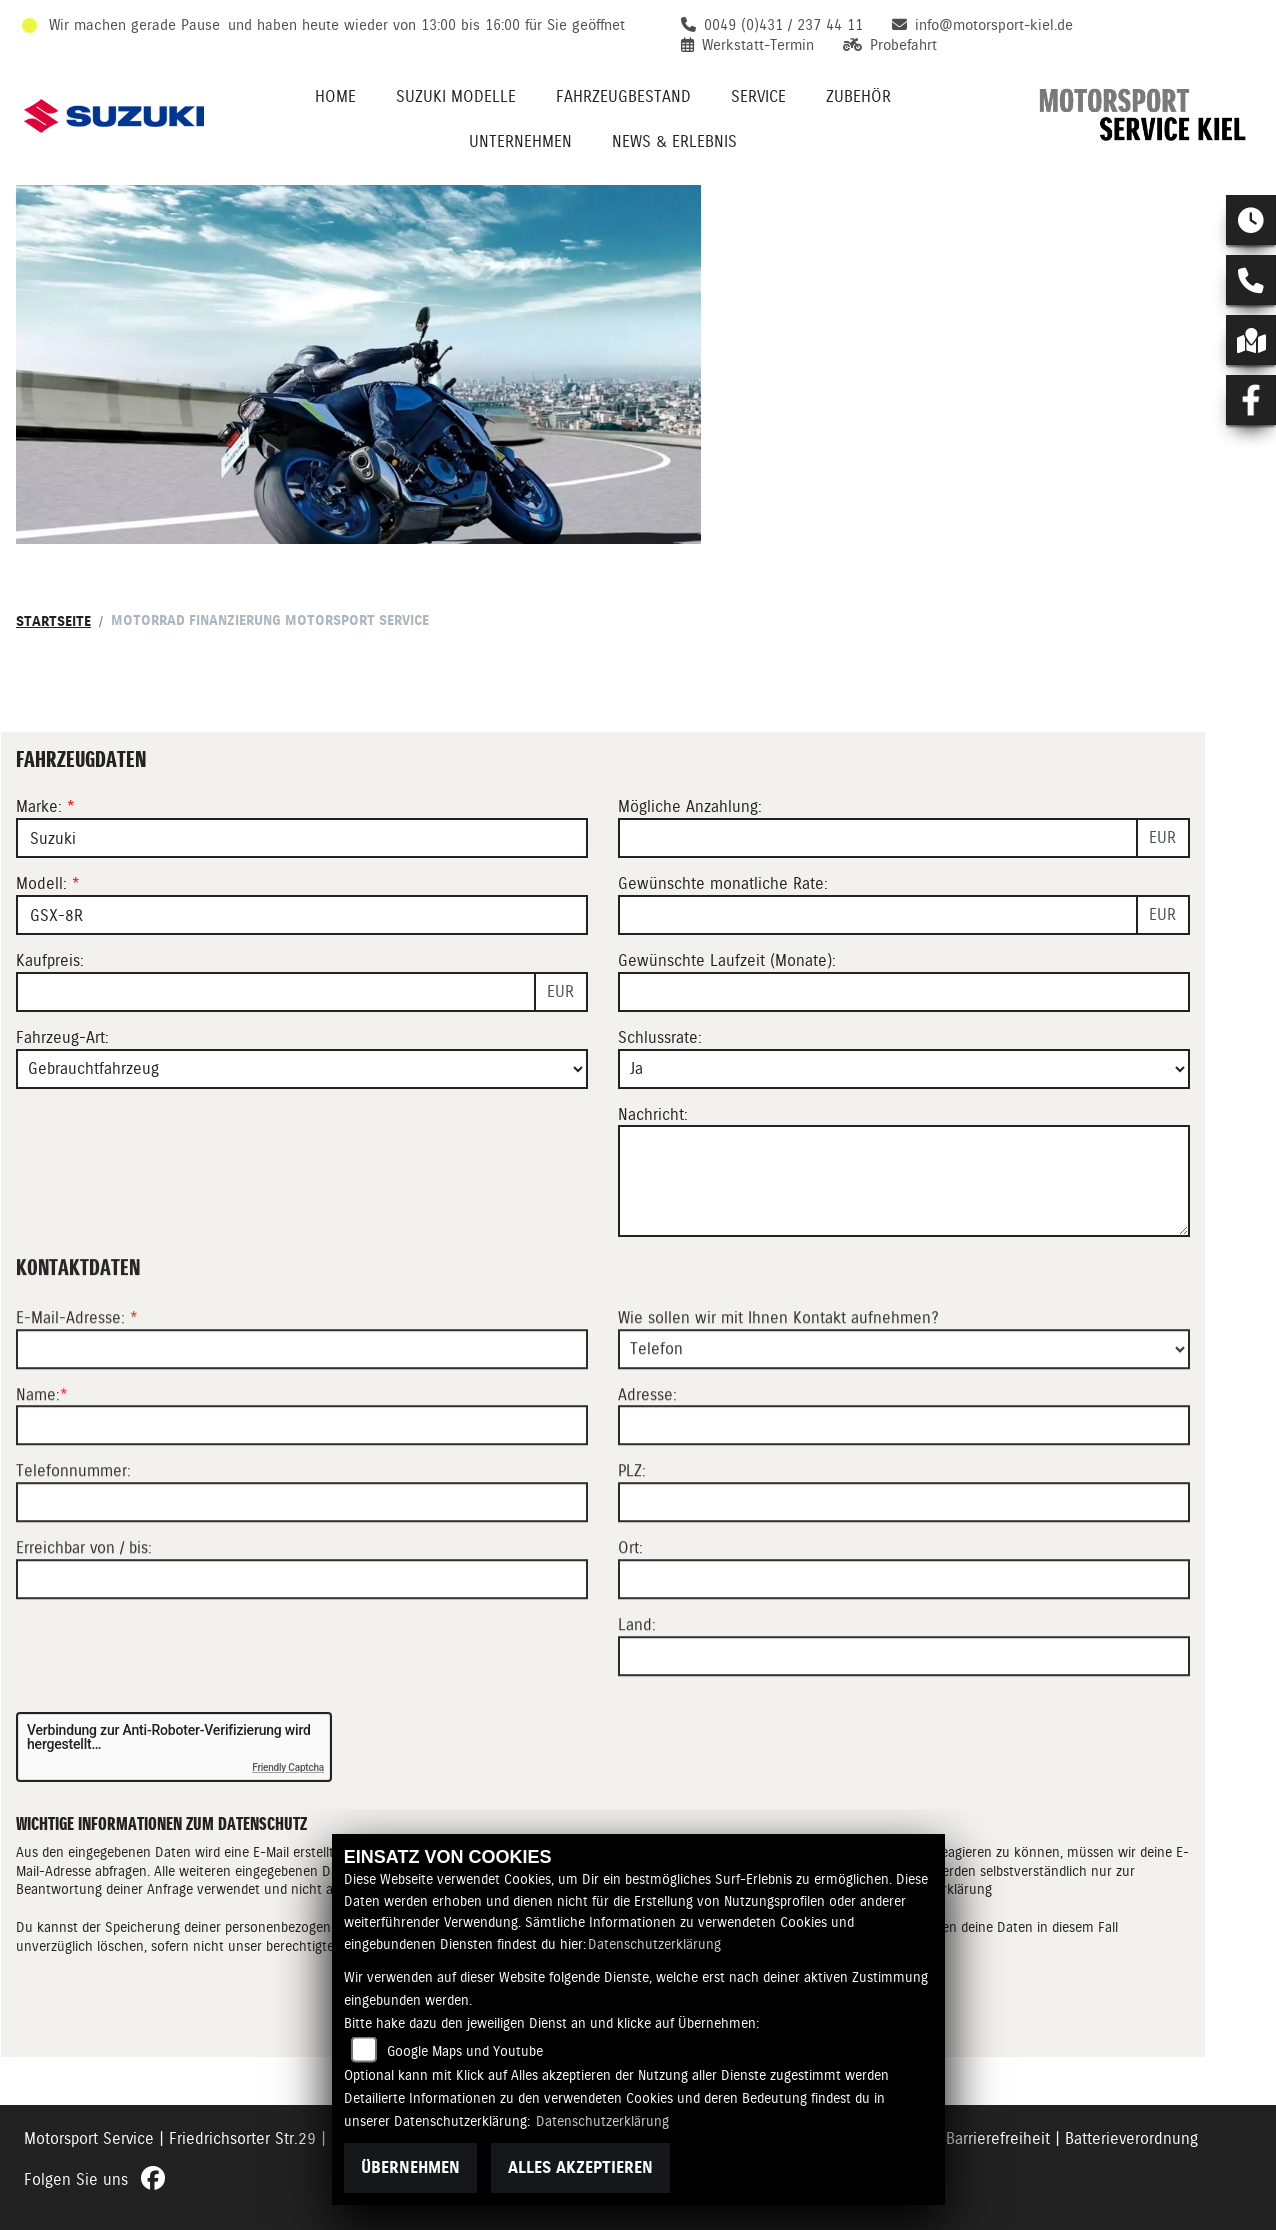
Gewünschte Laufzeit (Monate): (727, 960)
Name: (38, 1461)
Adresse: (647, 1461)
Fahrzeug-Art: (62, 1037)
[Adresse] (904, 1492)
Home (335, 96)
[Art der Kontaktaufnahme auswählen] (904, 1416)
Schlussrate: (660, 1037)
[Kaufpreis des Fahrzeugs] (276, 992)
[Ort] (904, 1646)
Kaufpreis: (50, 960)
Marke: (39, 806)
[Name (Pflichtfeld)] (302, 1492)
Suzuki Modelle (456, 96)
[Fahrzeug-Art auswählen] (302, 1069)
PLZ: (632, 1537)
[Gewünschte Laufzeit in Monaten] (904, 992)
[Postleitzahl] (904, 1569)
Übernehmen (410, 2167)
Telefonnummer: (73, 1537)
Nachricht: (653, 1114)
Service (758, 96)
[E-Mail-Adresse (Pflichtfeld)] (302, 1416)
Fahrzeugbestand (623, 96)
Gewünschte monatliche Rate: (723, 883)
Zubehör (858, 96)
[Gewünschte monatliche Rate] (878, 915)
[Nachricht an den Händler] (904, 1181)
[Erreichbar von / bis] (302, 1646)
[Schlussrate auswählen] (904, 1069)
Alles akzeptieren (580, 2167)
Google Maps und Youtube (465, 2051)
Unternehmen (520, 141)
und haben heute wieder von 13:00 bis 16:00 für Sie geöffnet (426, 25)
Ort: (630, 1614)
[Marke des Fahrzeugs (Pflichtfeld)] (302, 838)
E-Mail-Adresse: (77, 1384)
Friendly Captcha (288, 1767)
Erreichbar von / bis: (84, 1614)
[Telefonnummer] (302, 1569)
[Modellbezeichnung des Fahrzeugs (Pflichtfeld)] (302, 915)
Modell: (41, 883)
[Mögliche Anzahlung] (878, 838)
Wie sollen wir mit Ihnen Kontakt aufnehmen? (778, 1384)
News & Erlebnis (674, 141)
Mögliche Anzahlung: (690, 806)
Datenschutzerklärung (654, 1944)
